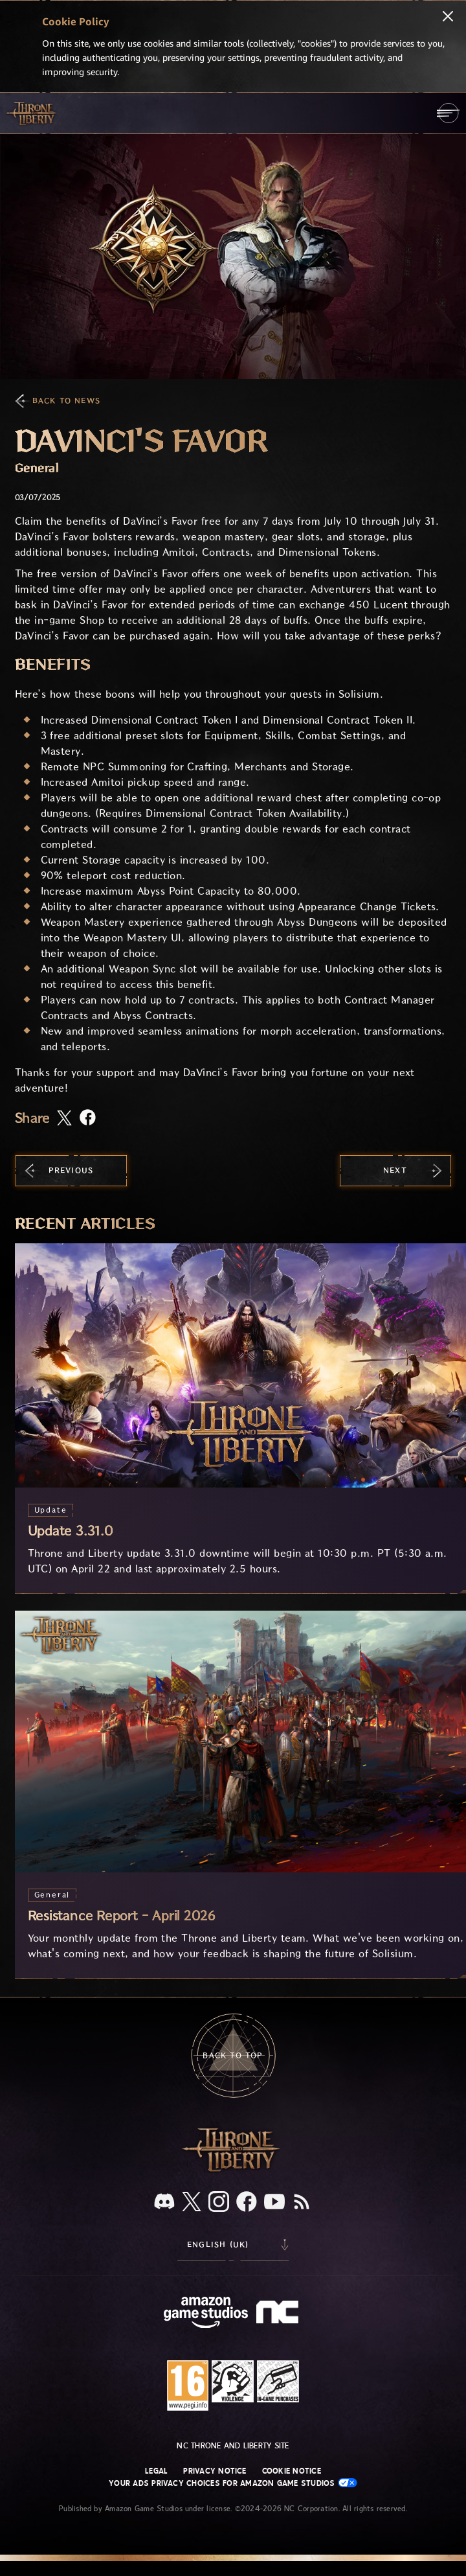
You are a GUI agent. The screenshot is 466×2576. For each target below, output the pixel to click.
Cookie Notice (291, 2471)
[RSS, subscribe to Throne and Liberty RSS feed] (302, 2203)
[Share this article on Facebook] (88, 1118)
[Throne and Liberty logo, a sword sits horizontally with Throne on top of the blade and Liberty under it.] (233, 2170)
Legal (156, 2471)
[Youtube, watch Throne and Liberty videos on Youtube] (274, 2202)
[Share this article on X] (64, 1119)
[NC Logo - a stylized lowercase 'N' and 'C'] (279, 2314)
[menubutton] (448, 113)
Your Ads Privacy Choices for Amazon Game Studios (233, 2483)
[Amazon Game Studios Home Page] (206, 2314)
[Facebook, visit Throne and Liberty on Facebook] (246, 2202)
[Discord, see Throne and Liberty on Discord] (164, 2202)
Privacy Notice (214, 2471)
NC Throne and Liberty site (233, 2445)
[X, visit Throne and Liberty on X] (191, 2202)
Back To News (66, 401)
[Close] (448, 17)
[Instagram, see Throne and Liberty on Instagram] (218, 2202)
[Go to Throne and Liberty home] (32, 113)
